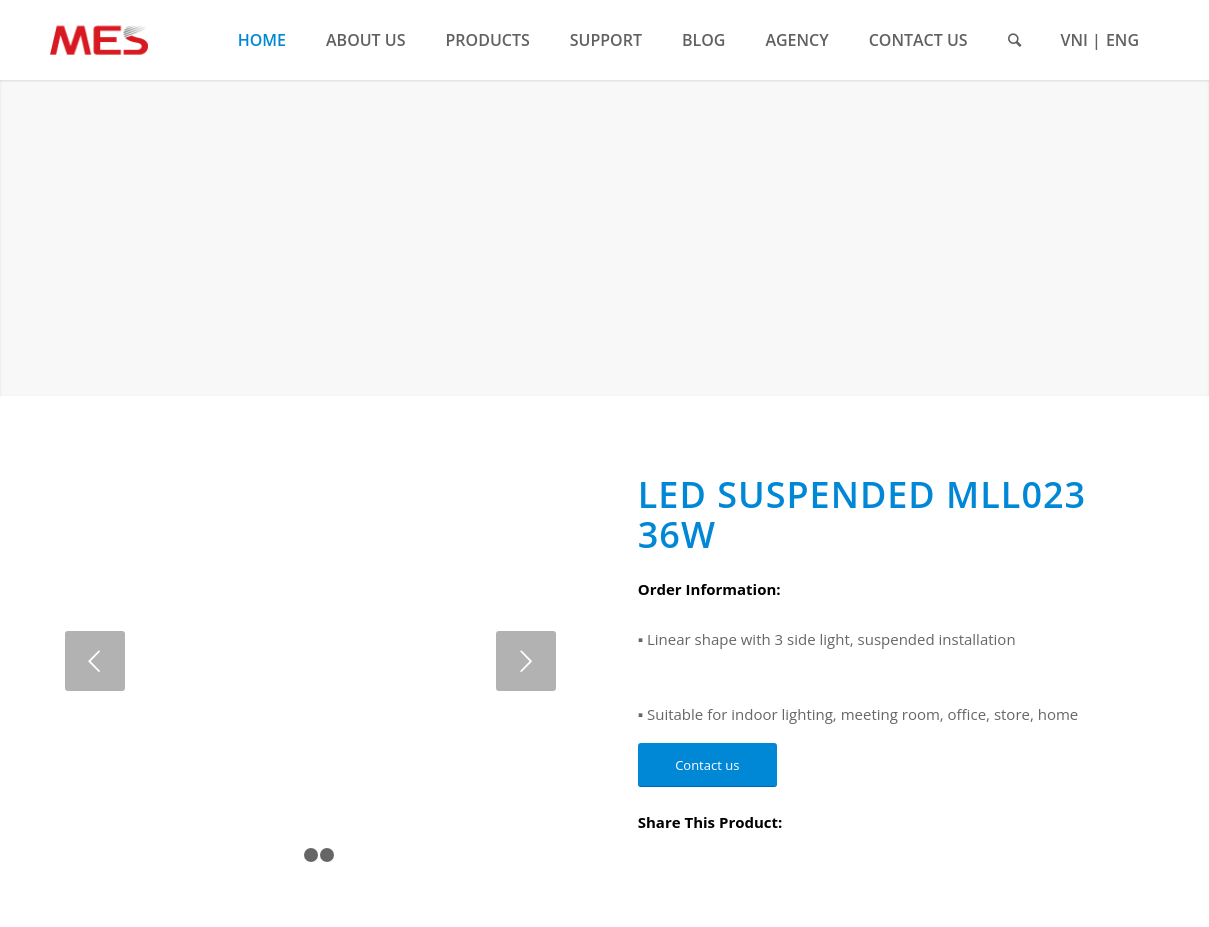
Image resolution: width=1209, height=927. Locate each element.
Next (526, 661)
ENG (1122, 40)
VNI (1074, 40)
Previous (95, 661)
